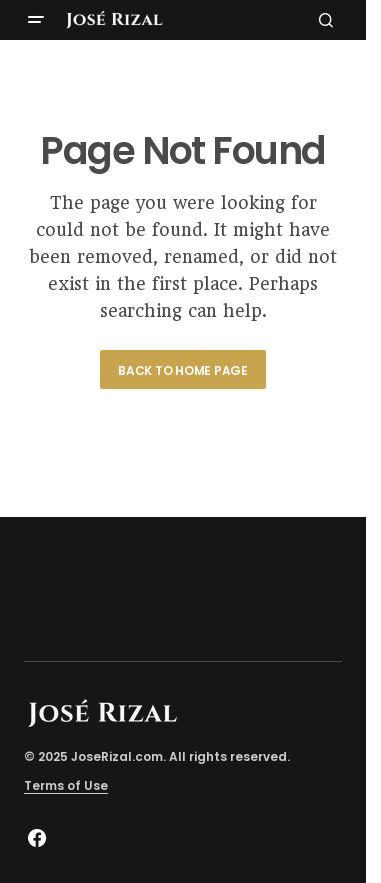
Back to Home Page (183, 370)
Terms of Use (66, 785)
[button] (36, 20)
